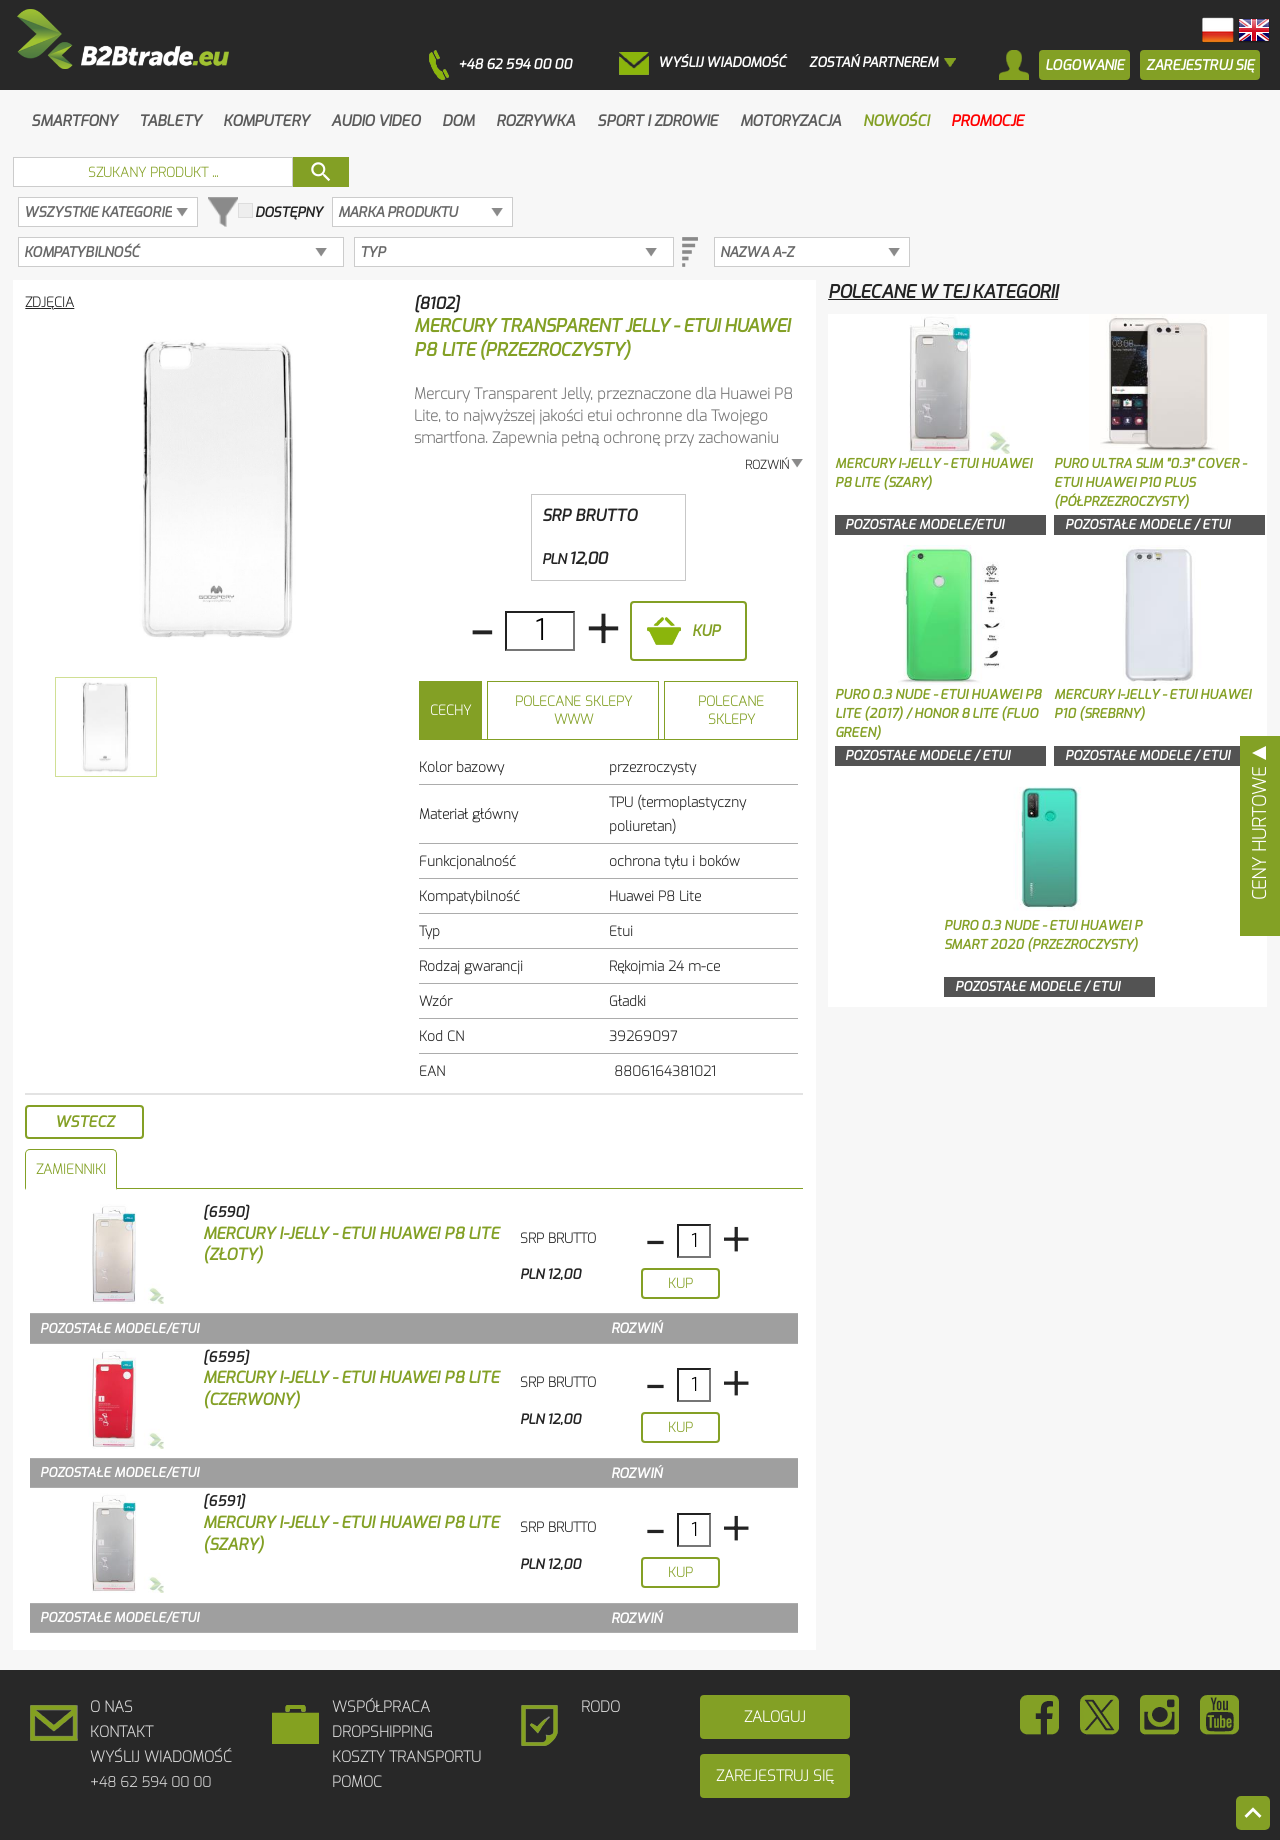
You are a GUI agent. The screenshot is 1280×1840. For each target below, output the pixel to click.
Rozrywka (535, 121)
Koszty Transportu (406, 1757)
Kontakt (121, 1732)
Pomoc (357, 1782)
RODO (600, 1707)
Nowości (896, 121)
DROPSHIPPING (382, 1732)
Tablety (170, 121)
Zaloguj (775, 1717)
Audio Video (375, 121)
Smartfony (74, 121)
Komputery (266, 121)
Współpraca (381, 1707)
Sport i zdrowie (657, 121)
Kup (706, 631)
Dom (458, 121)
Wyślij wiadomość (161, 1757)
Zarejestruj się (775, 1776)
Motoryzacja (790, 121)
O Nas (111, 1707)
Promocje (987, 121)
